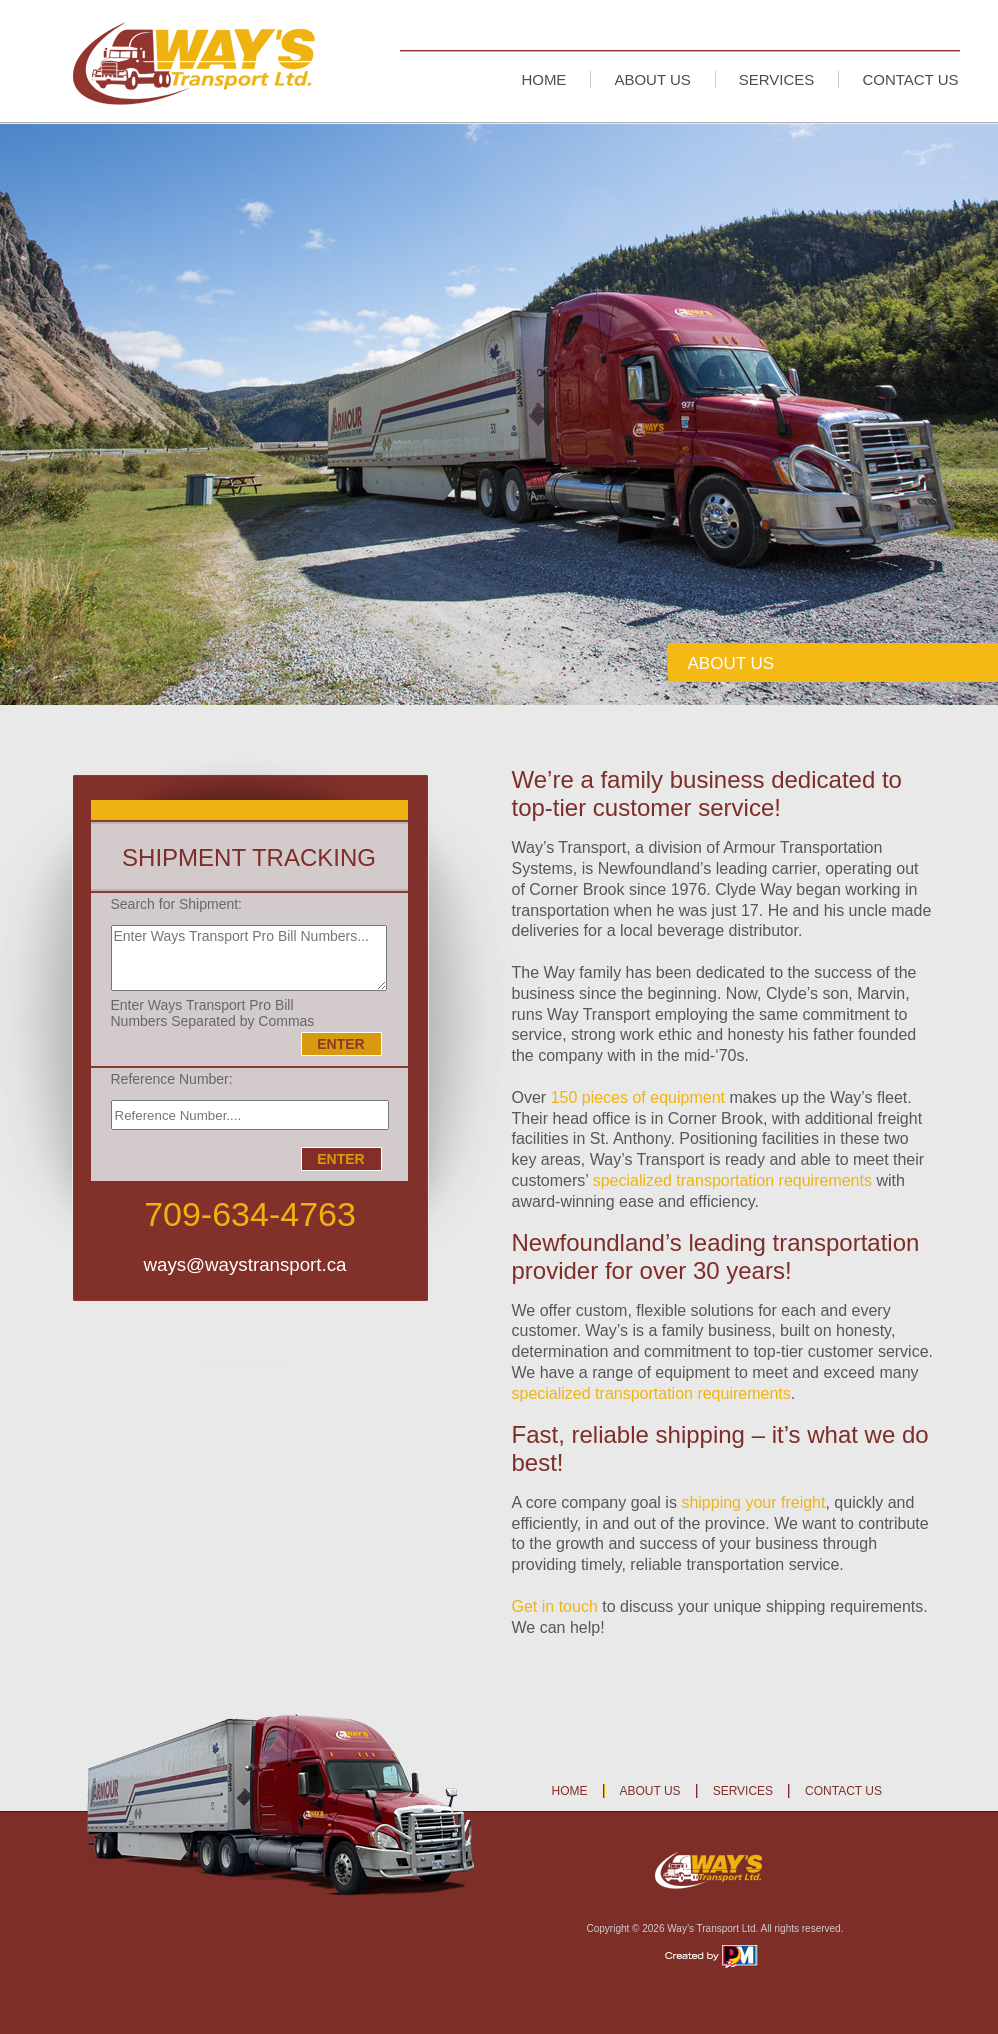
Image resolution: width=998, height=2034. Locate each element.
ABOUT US (652, 79)
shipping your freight (753, 1502)
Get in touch (555, 1606)
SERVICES (777, 79)
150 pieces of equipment (638, 1097)
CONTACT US (910, 79)
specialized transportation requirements (732, 1180)
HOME (543, 79)
